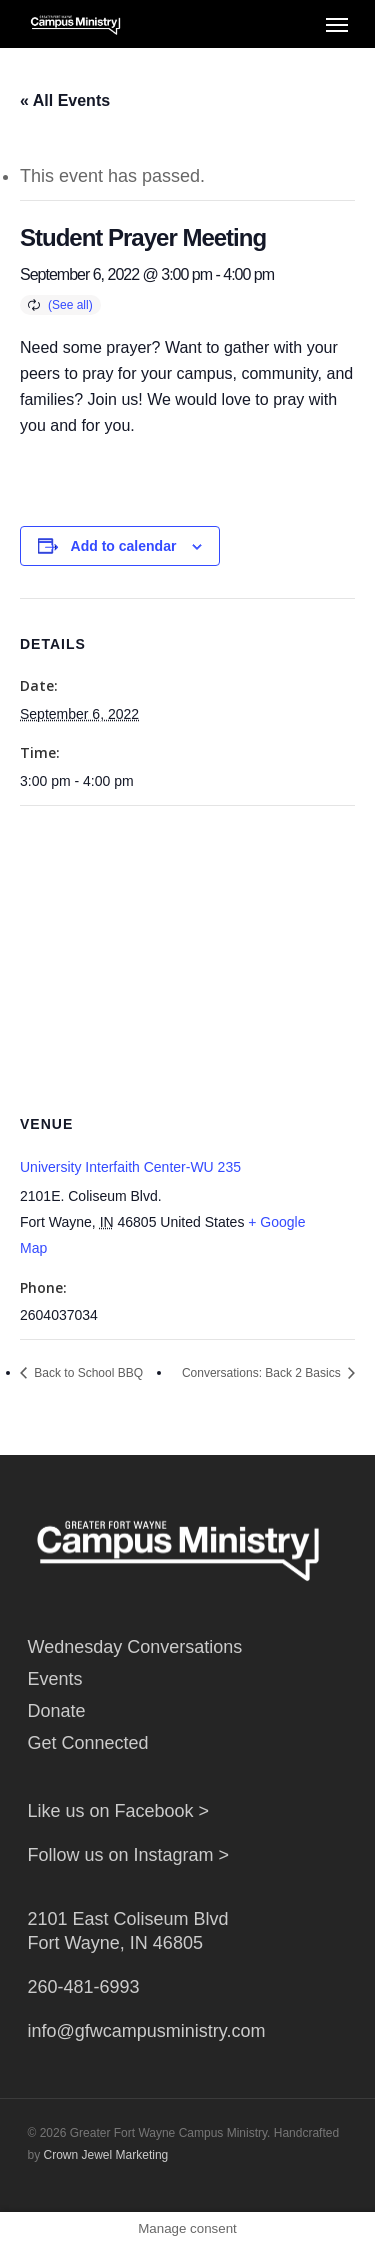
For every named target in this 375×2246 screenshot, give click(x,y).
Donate (57, 1711)
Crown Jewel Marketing (106, 2155)
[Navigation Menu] (337, 24)
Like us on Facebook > (119, 1811)
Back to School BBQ (87, 1373)
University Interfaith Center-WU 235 (130, 1167)
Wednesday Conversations (135, 1647)
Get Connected (88, 1743)
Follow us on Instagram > (129, 1855)
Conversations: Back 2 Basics (263, 1373)
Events (55, 1679)
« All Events (65, 100)
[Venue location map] (187, 950)
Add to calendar (124, 546)
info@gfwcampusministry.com (147, 2031)
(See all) (70, 305)
